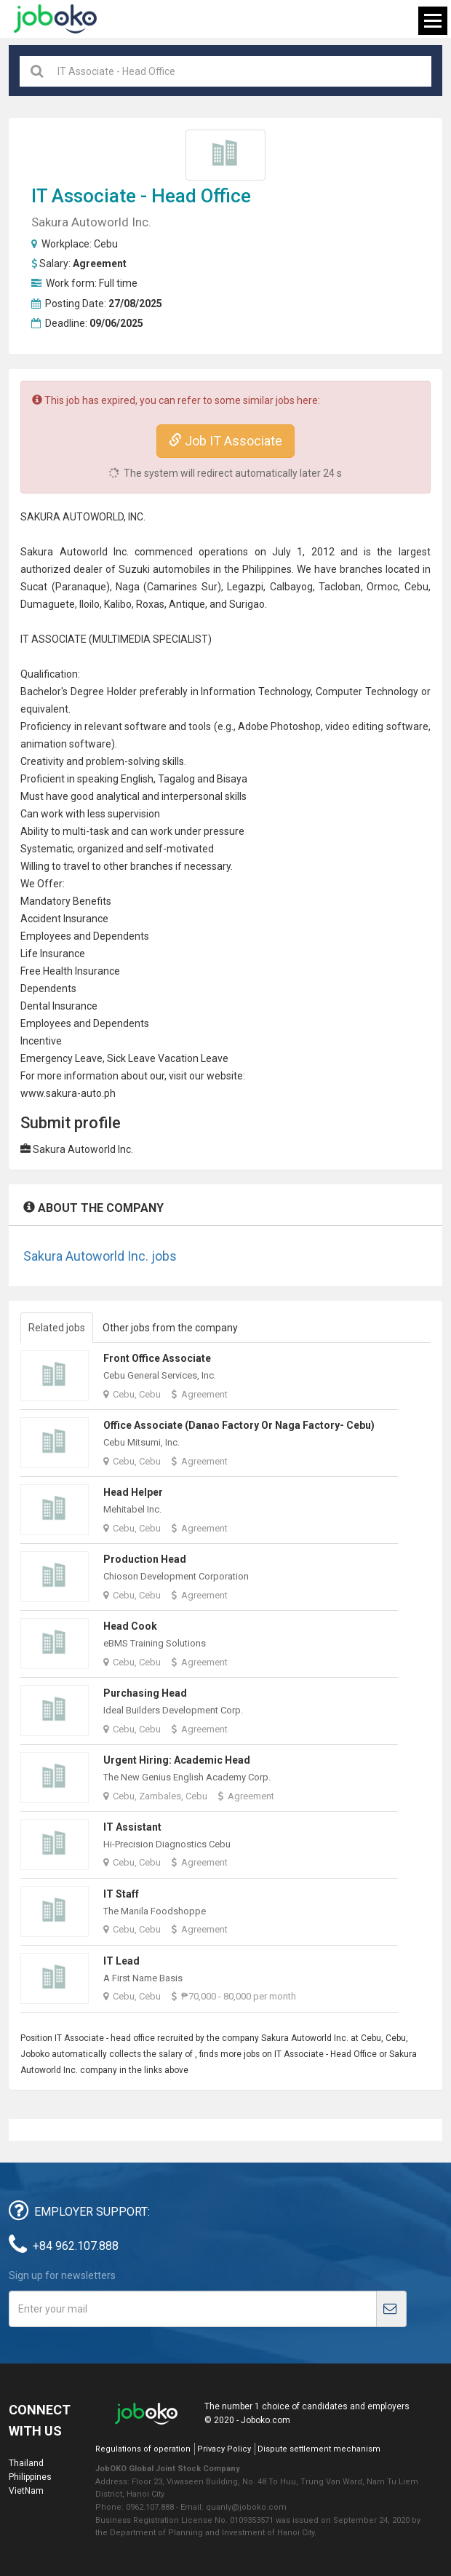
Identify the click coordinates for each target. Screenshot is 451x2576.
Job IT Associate (225, 440)
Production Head (144, 1559)
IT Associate (83, 196)
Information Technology (256, 691)
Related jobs (56, 1327)
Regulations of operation (143, 2449)
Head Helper (133, 1492)
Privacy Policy (224, 2449)
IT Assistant (132, 1827)
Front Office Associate (157, 1358)
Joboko (55, 19)
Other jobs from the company (170, 1327)
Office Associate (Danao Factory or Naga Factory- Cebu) (239, 1425)
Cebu (106, 244)
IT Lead (121, 1961)
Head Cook (130, 1626)
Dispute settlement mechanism (319, 2449)
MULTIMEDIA (121, 639)
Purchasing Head (145, 1693)
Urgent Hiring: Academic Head (176, 1760)
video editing (354, 726)
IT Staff (121, 1894)
